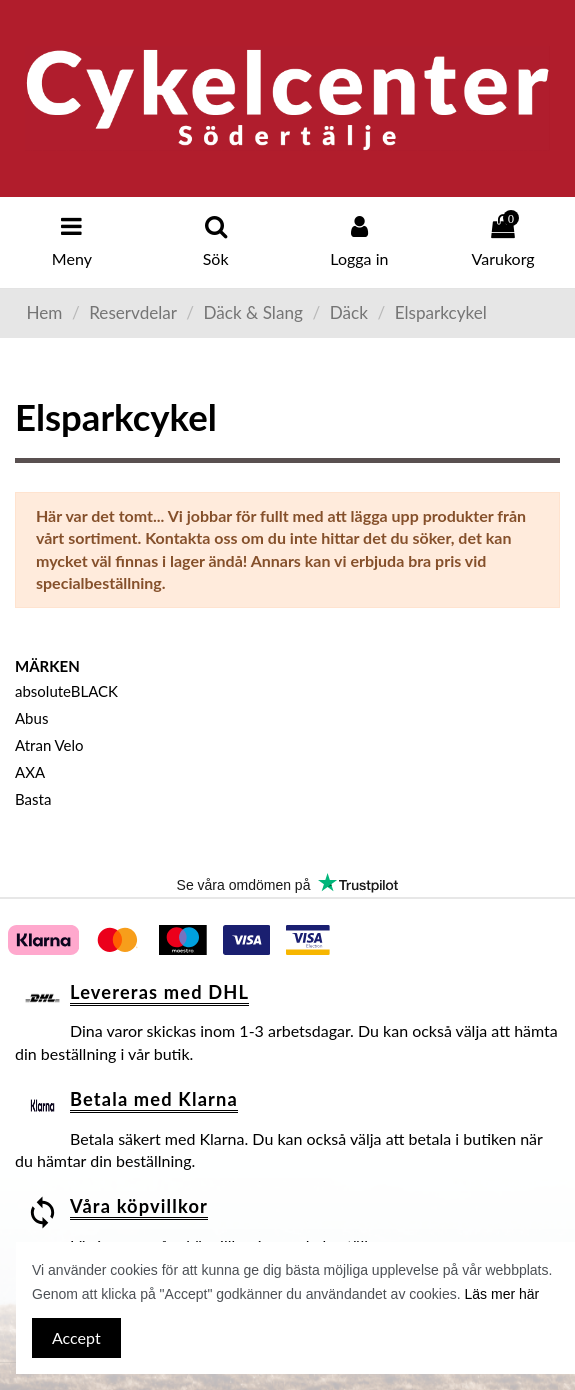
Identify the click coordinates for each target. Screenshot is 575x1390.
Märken (47, 666)
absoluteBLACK (66, 691)
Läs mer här (502, 1294)
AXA (30, 772)
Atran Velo (49, 745)
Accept (76, 1337)
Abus (31, 718)
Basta (33, 799)
